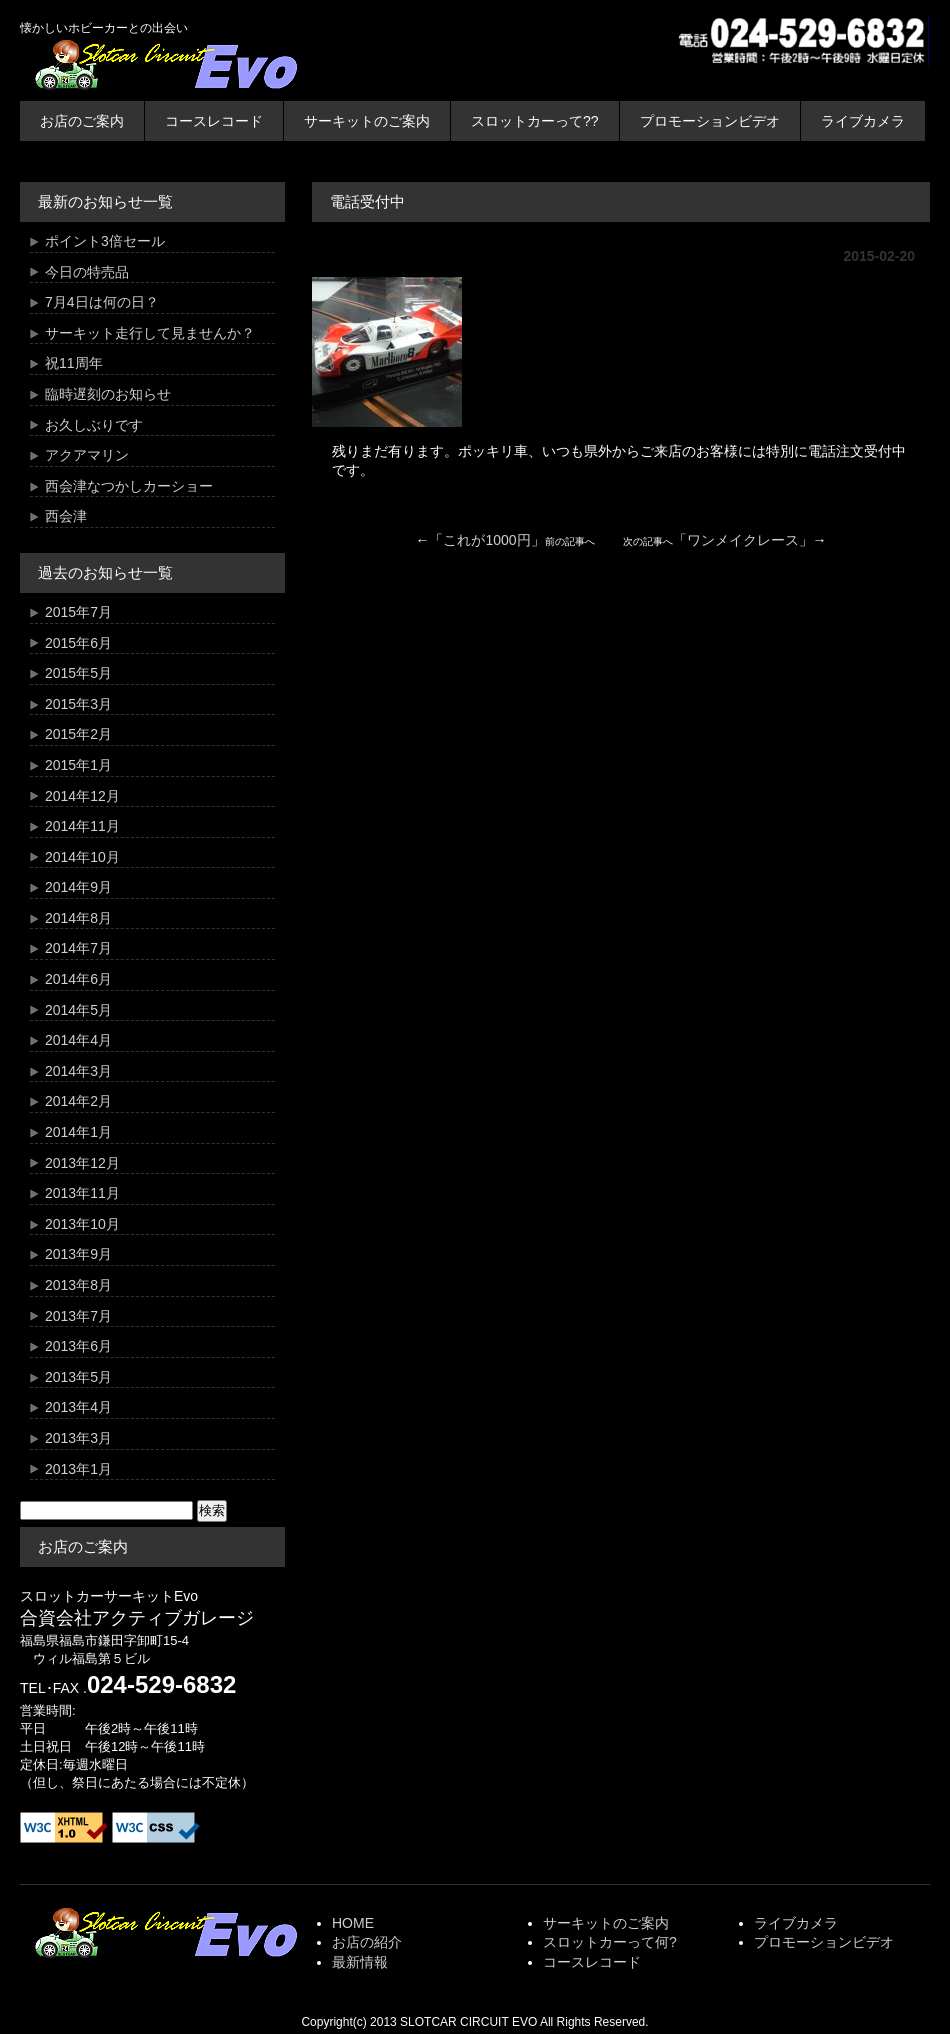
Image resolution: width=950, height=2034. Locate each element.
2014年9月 (78, 887)
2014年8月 (78, 918)
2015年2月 (78, 734)
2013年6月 (78, 1346)
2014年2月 (78, 1101)
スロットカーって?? (535, 121)
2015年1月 (78, 765)
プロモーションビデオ (710, 121)
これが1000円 (486, 540)
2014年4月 (78, 1040)
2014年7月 (78, 948)
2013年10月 (82, 1224)
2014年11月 (82, 826)
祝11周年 (74, 363)
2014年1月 (78, 1132)
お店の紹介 (367, 1942)
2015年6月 (78, 643)
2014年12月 (82, 796)
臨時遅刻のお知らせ (108, 394)
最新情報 (360, 1962)
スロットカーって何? (610, 1942)
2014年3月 (78, 1071)
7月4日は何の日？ (102, 302)
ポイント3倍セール (105, 241)
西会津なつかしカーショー (129, 486)
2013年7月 (78, 1316)
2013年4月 (78, 1407)
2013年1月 (78, 1469)
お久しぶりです (94, 425)
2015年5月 (78, 673)
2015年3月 (78, 704)
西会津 (66, 516)
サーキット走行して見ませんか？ (150, 333)
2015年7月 (78, 612)
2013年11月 (82, 1193)
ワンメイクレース (743, 540)
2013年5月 (78, 1377)
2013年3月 (78, 1438)
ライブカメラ (863, 121)
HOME (353, 1923)
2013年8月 (78, 1285)
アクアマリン (87, 455)
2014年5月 (78, 1010)
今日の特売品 (87, 272)
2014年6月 (78, 979)
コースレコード (214, 121)
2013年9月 (78, 1254)
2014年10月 (82, 857)
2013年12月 (82, 1163)
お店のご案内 (82, 121)
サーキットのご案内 (367, 121)
